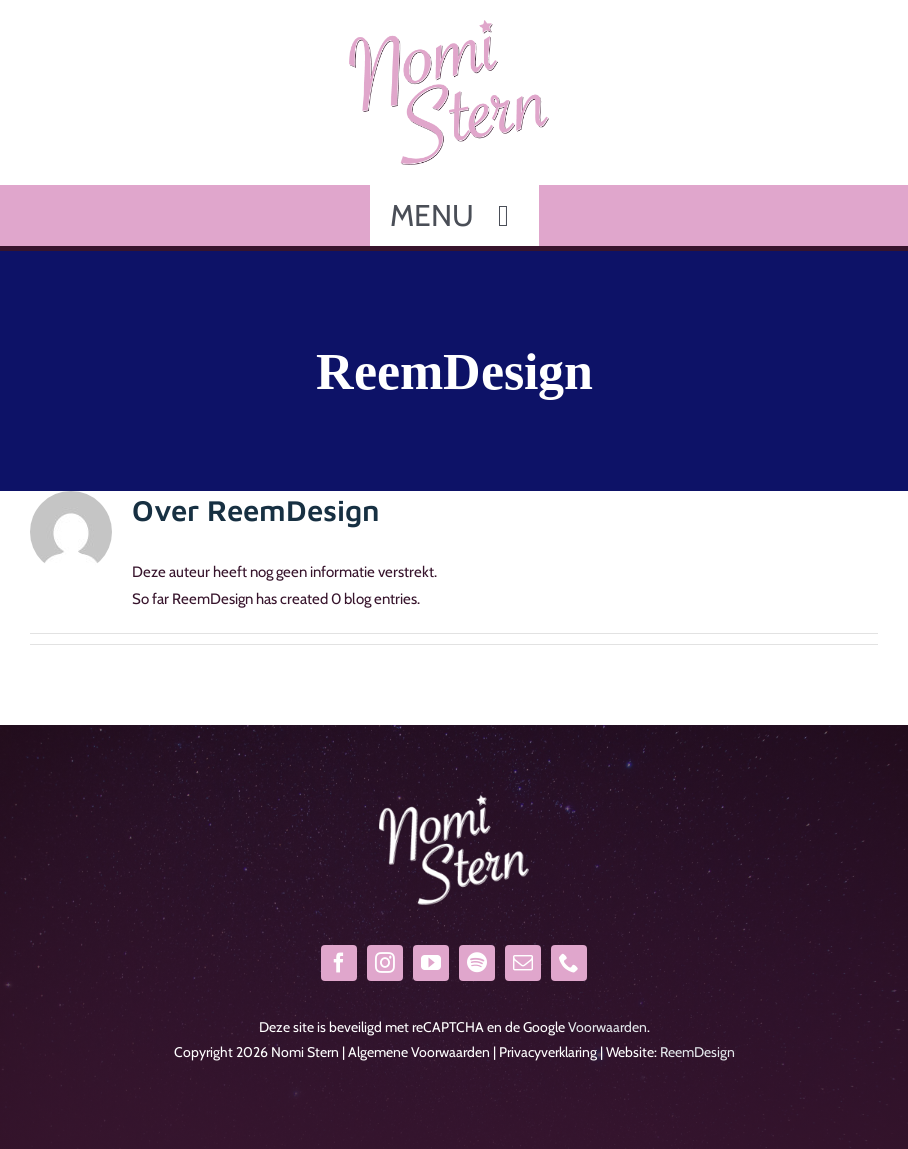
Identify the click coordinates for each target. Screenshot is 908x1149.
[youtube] (431, 963)
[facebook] (339, 963)
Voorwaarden (607, 1027)
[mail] (523, 963)
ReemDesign (697, 1052)
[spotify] (477, 963)
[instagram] (385, 963)
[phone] (569, 963)
